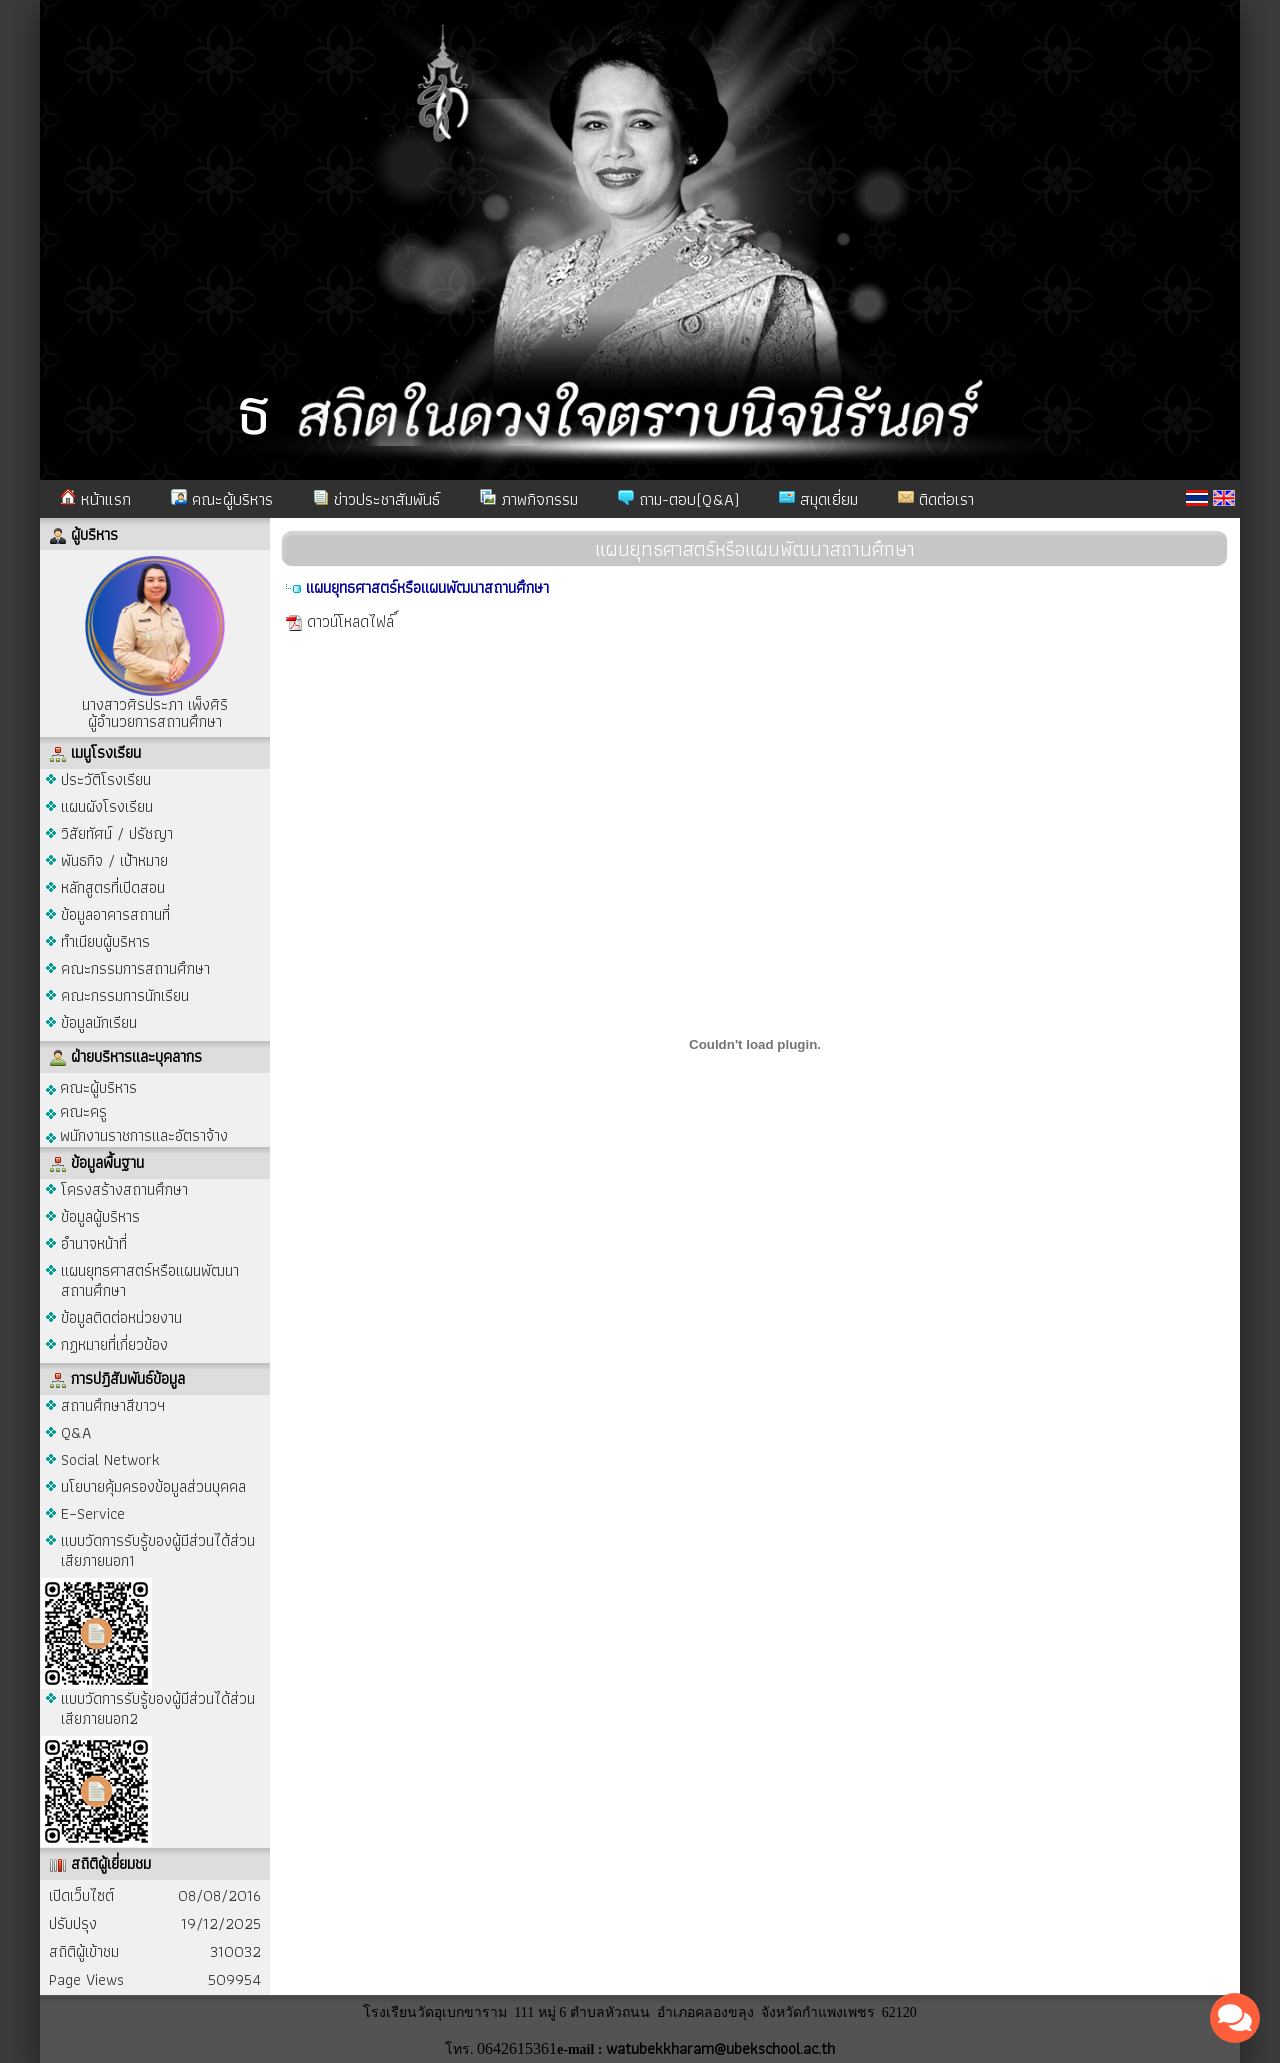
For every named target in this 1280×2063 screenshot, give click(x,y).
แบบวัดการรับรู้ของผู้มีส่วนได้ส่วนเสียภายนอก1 (158, 1550)
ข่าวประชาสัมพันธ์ (376, 499)
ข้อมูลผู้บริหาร (100, 1216)
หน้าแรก (95, 499)
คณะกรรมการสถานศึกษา (135, 968)
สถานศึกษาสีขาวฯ (113, 1405)
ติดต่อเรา (936, 499)
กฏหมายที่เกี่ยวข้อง (114, 1344)
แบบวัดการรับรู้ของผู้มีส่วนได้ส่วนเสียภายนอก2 (158, 1708)
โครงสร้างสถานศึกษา (124, 1189)
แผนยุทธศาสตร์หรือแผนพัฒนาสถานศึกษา (150, 1280)
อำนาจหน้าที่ (94, 1243)
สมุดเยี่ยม (818, 499)
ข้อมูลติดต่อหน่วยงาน (121, 1317)
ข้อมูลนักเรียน (99, 1022)
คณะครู (76, 1110)
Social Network (110, 1459)
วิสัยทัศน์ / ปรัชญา (117, 833)
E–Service (93, 1513)
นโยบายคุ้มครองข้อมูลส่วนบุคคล (153, 1486)
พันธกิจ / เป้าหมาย (114, 860)
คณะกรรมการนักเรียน (125, 995)
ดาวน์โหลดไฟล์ (350, 621)
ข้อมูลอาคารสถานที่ (115, 914)
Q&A (76, 1432)
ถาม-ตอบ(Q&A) (678, 499)
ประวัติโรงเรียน (106, 779)
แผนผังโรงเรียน (107, 806)
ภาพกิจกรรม (529, 499)
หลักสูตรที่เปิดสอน (113, 887)
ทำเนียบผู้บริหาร (105, 941)
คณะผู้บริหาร (222, 499)
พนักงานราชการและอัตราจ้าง (137, 1134)
